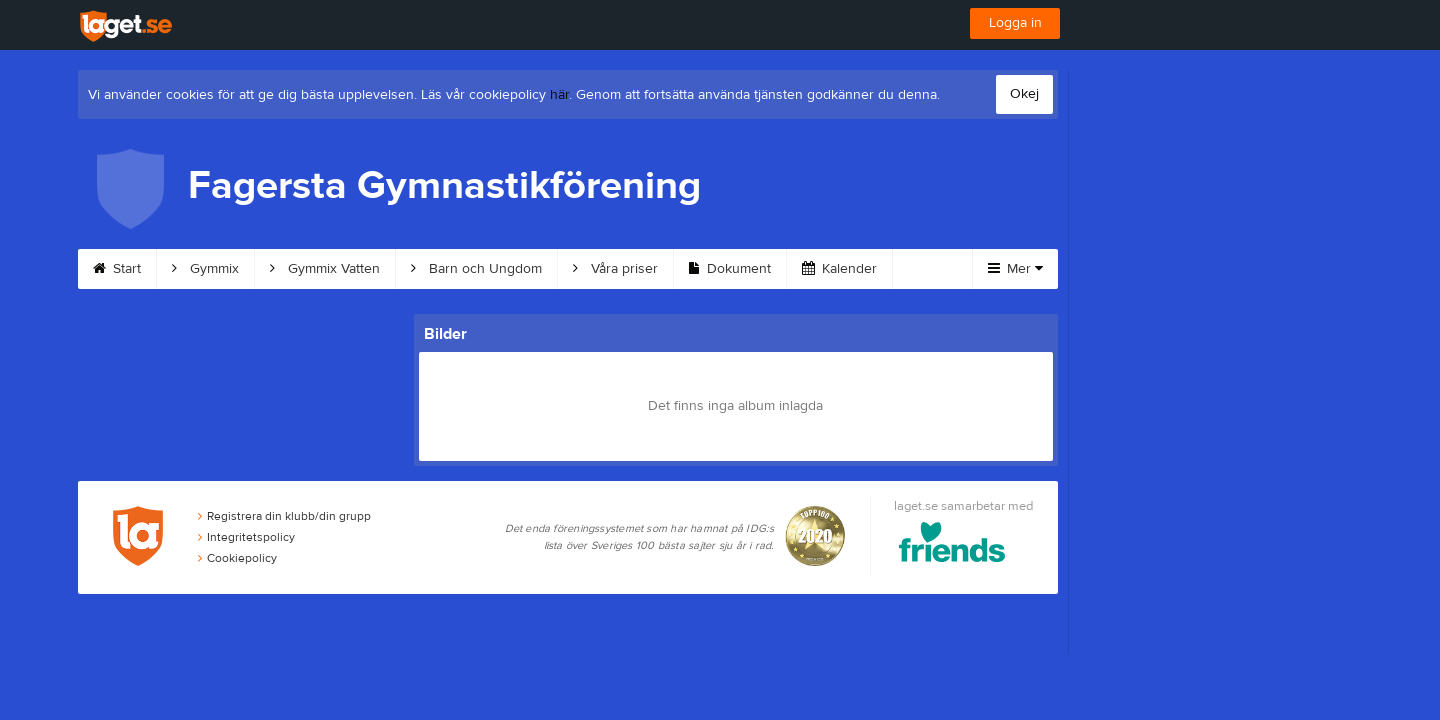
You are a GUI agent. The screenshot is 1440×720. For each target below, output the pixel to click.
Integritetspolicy (246, 537)
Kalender (839, 269)
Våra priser (615, 269)
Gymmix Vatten (325, 269)
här (559, 95)
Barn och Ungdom (476, 269)
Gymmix (205, 269)
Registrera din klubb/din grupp (284, 516)
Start (117, 269)
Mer (1015, 269)
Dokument (730, 269)
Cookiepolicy (237, 558)
